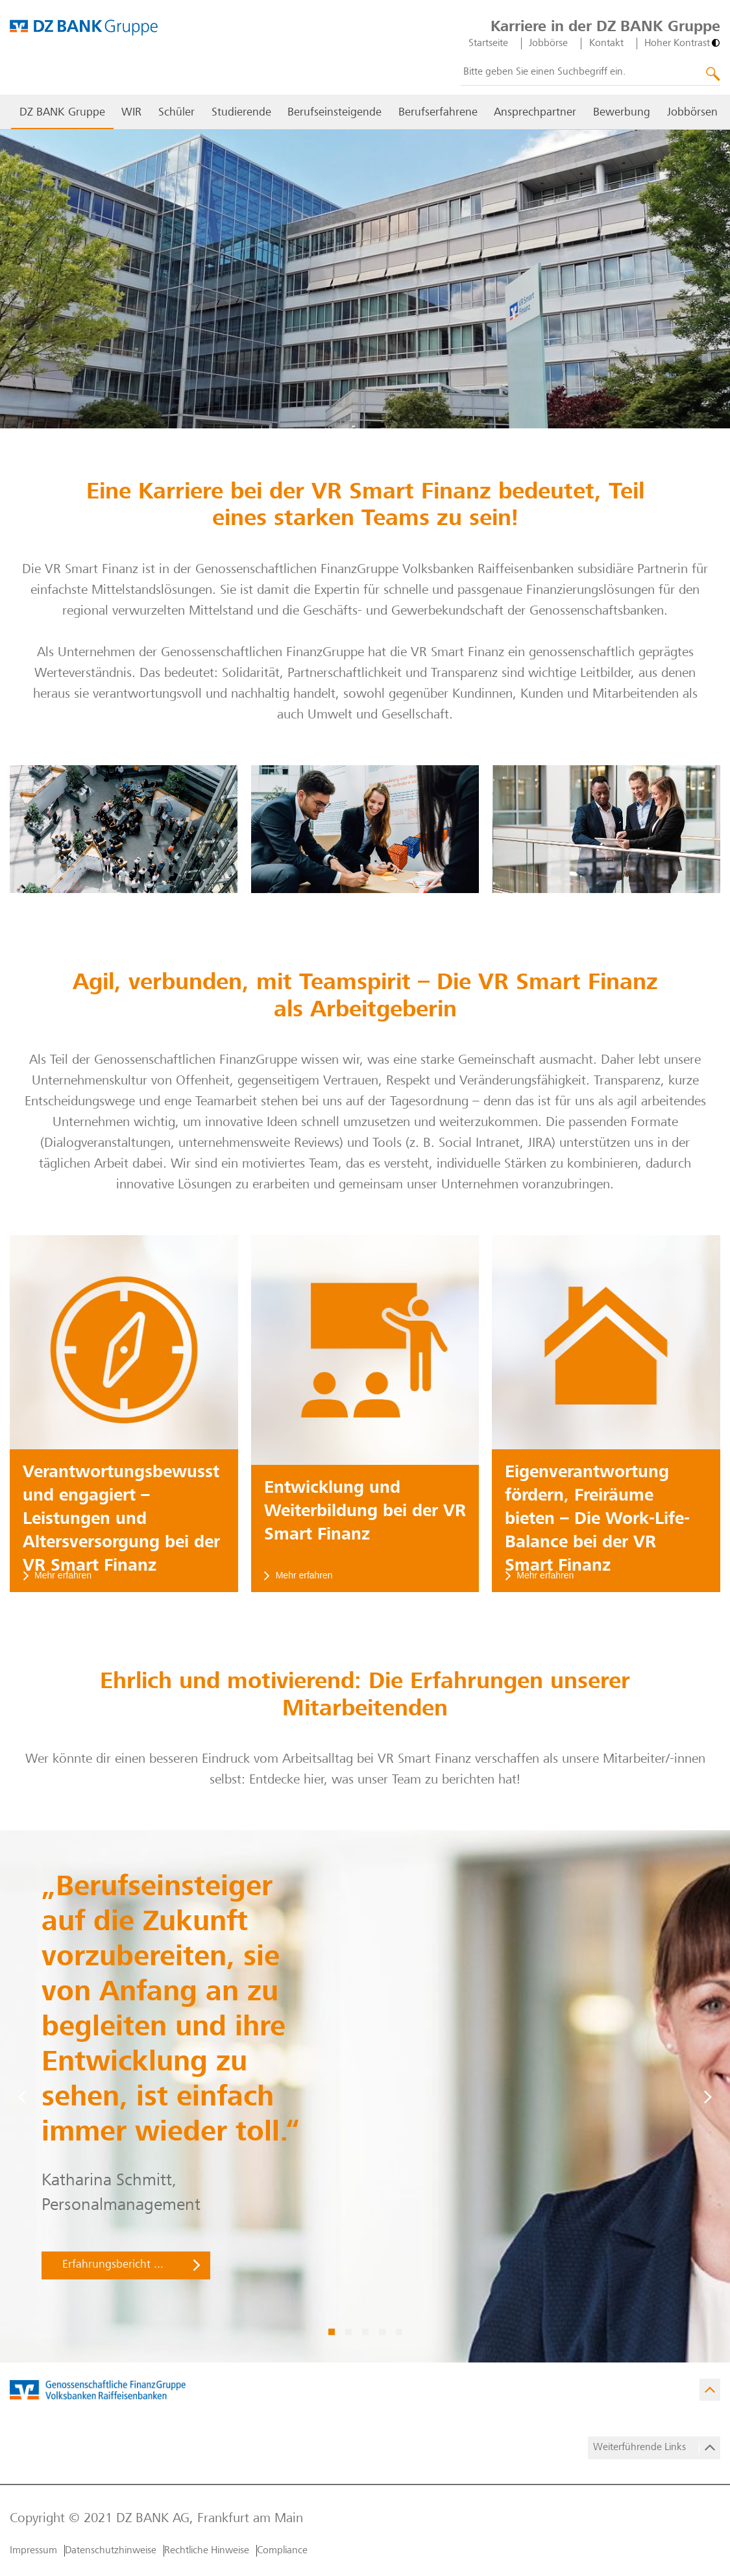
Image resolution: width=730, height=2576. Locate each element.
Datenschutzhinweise (110, 2550)
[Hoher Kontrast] (682, 43)
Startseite (488, 43)
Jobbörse (548, 43)
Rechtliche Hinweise (206, 2550)
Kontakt (606, 43)
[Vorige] (22, 2096)
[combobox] (590, 73)
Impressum (33, 2550)
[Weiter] (708, 2096)
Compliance (282, 2550)
